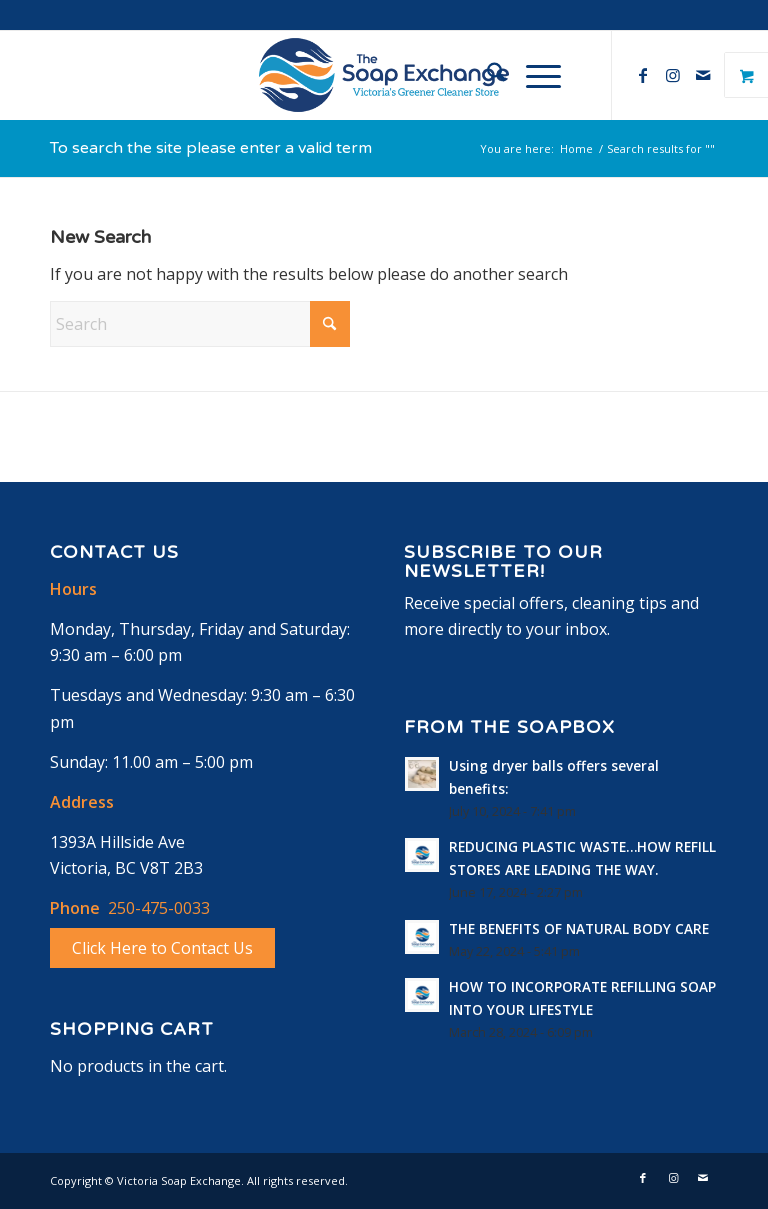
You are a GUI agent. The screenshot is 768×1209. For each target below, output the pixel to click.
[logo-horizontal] (384, 75)
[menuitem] (486, 75)
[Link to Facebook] (643, 75)
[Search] (486, 75)
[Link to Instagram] (673, 75)
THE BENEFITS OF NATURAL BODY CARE (579, 928)
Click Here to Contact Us (162, 948)
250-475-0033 (159, 908)
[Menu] (533, 75)
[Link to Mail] (703, 75)
